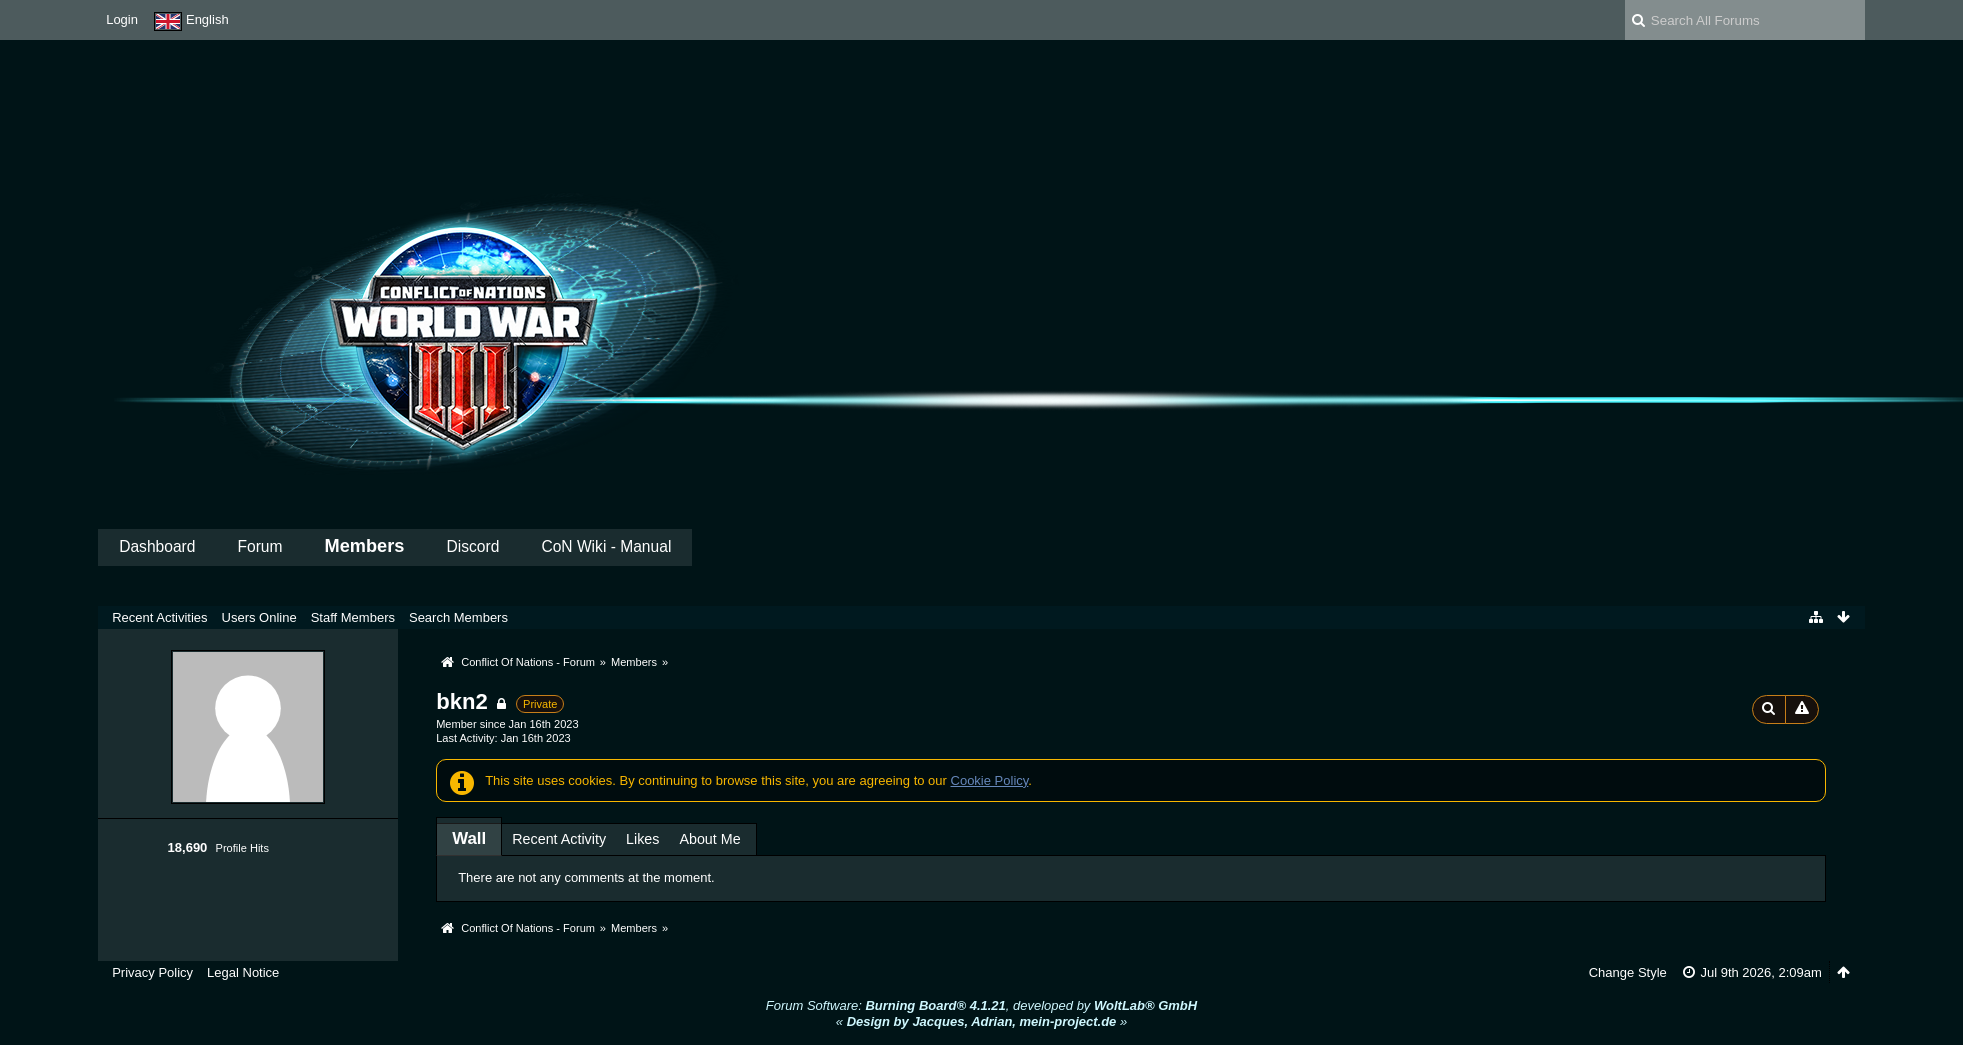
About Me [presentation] (709, 839)
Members (365, 546)
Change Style (1628, 972)
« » (981, 1021)
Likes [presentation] (642, 839)
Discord (473, 546)
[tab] (469, 838)
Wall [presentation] (469, 838)
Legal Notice (243, 972)
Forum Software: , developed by (981, 1005)
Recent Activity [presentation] (559, 839)
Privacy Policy (152, 972)
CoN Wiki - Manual (606, 546)
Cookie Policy (990, 780)
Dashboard (157, 546)
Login (122, 19)
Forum (259, 546)
